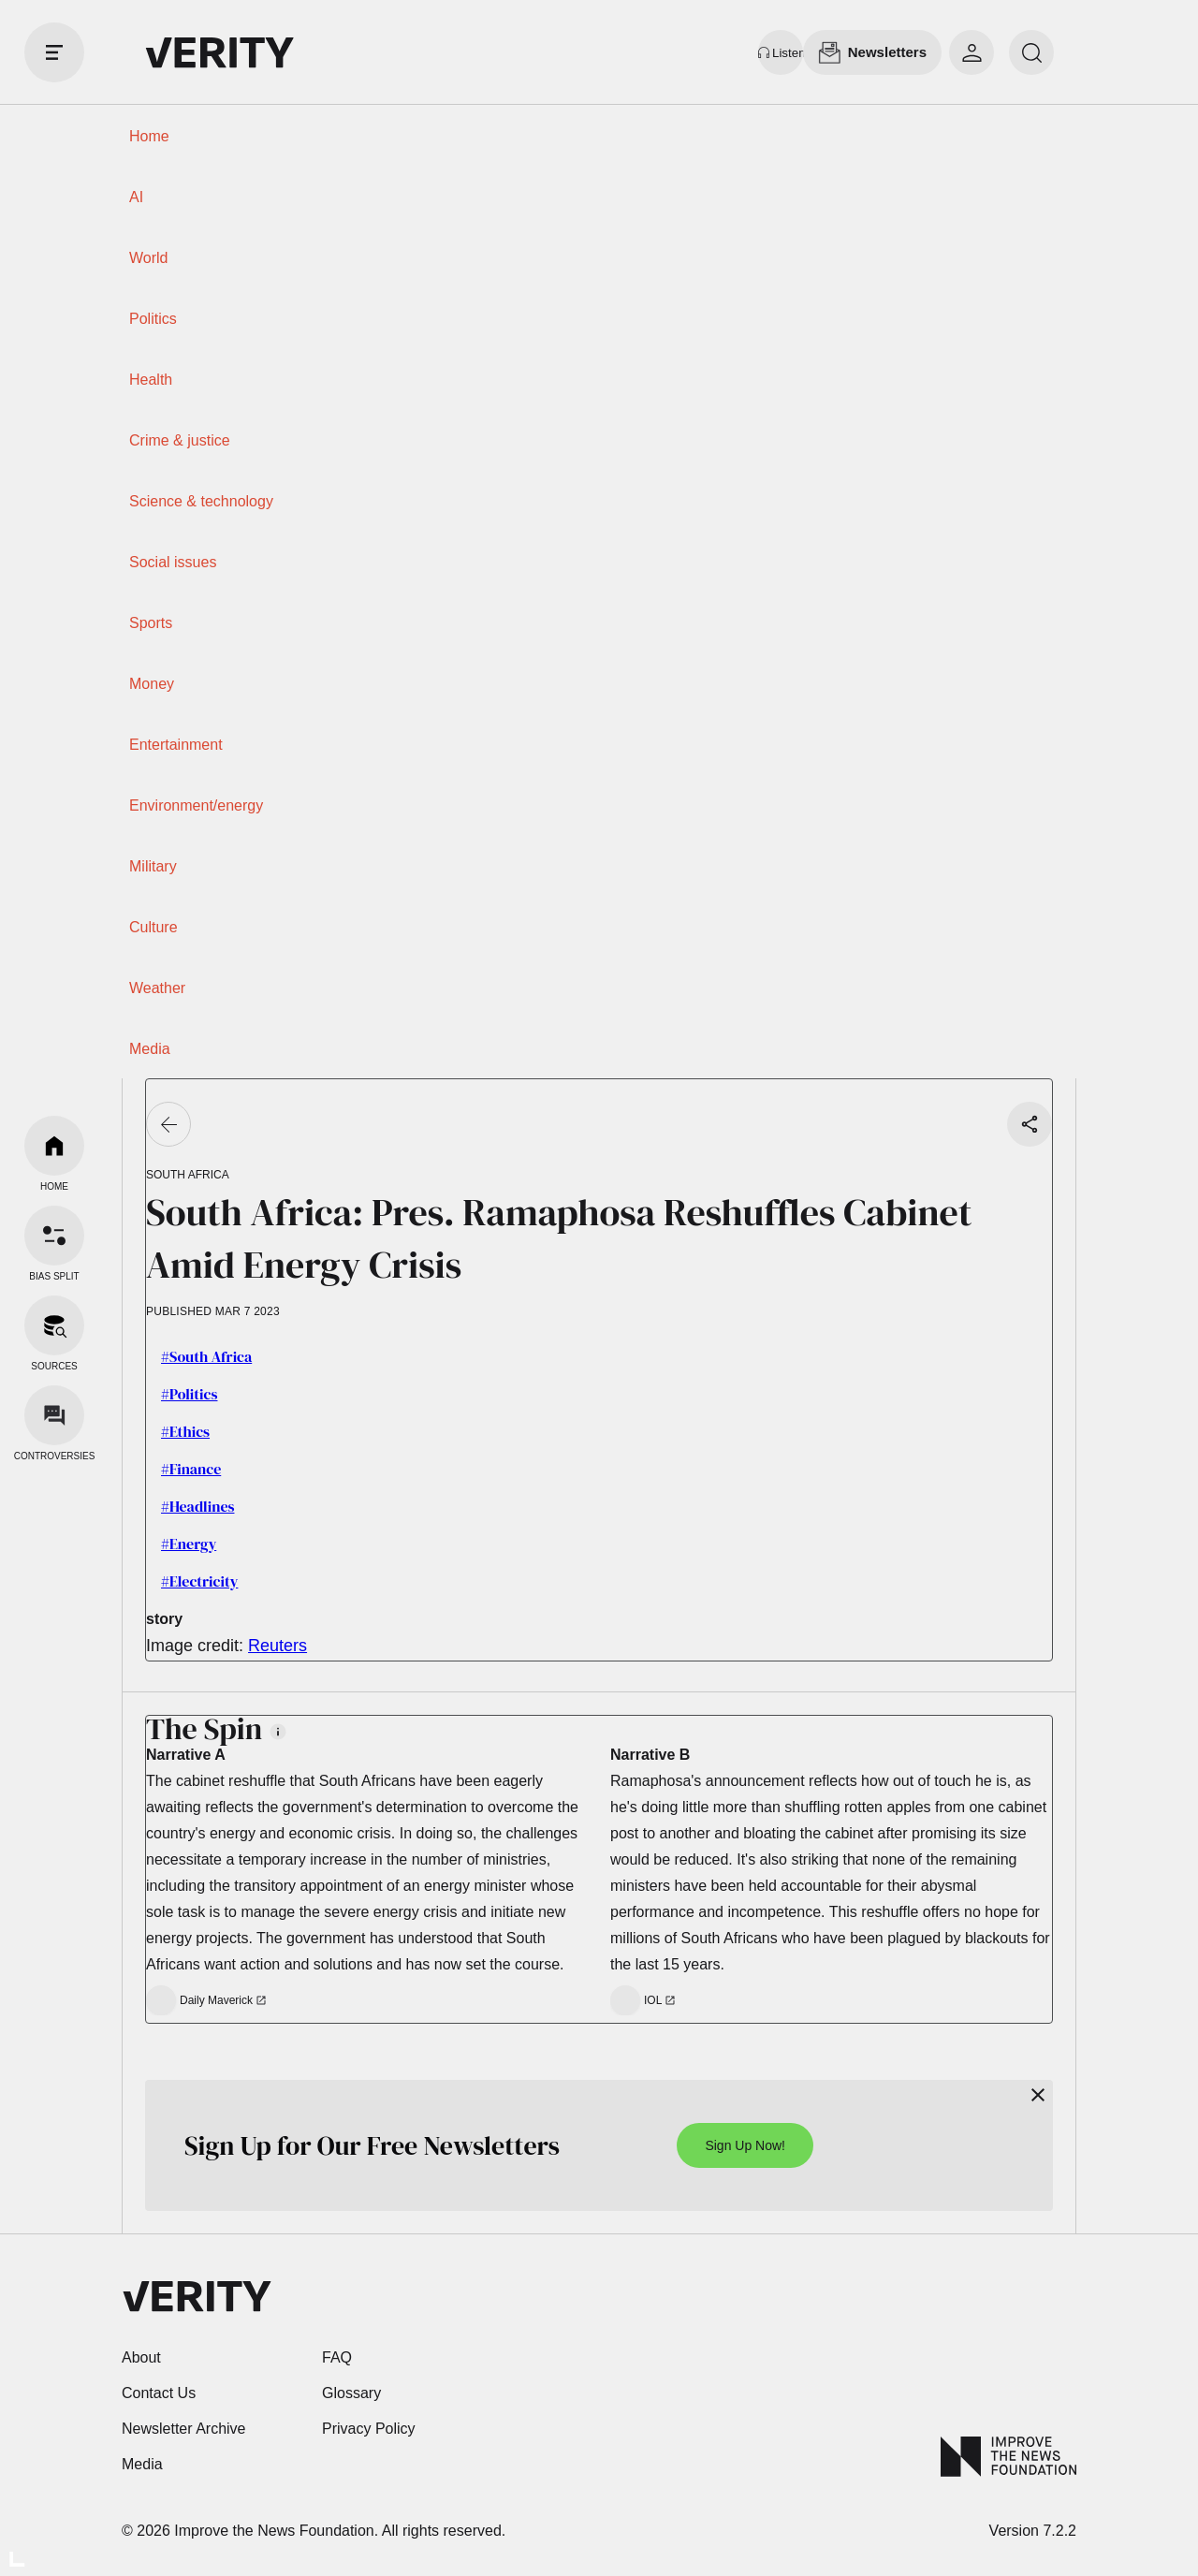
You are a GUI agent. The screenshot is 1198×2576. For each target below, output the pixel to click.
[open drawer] (54, 52)
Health (150, 380)
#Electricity (199, 1581)
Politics (153, 319)
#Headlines (197, 1506)
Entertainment (176, 745)
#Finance (191, 1468)
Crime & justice (179, 440)
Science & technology (201, 501)
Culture (153, 927)
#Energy (188, 1543)
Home (149, 136)
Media (149, 1049)
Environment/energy (196, 805)
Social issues (172, 562)
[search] (1031, 52)
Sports (150, 623)
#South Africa (206, 1356)
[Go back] (168, 1124)
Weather (157, 988)
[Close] (1038, 2095)
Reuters (277, 1645)
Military (153, 866)
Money (151, 684)
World (148, 258)
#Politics (189, 1393)
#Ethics (185, 1431)
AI (136, 197)
